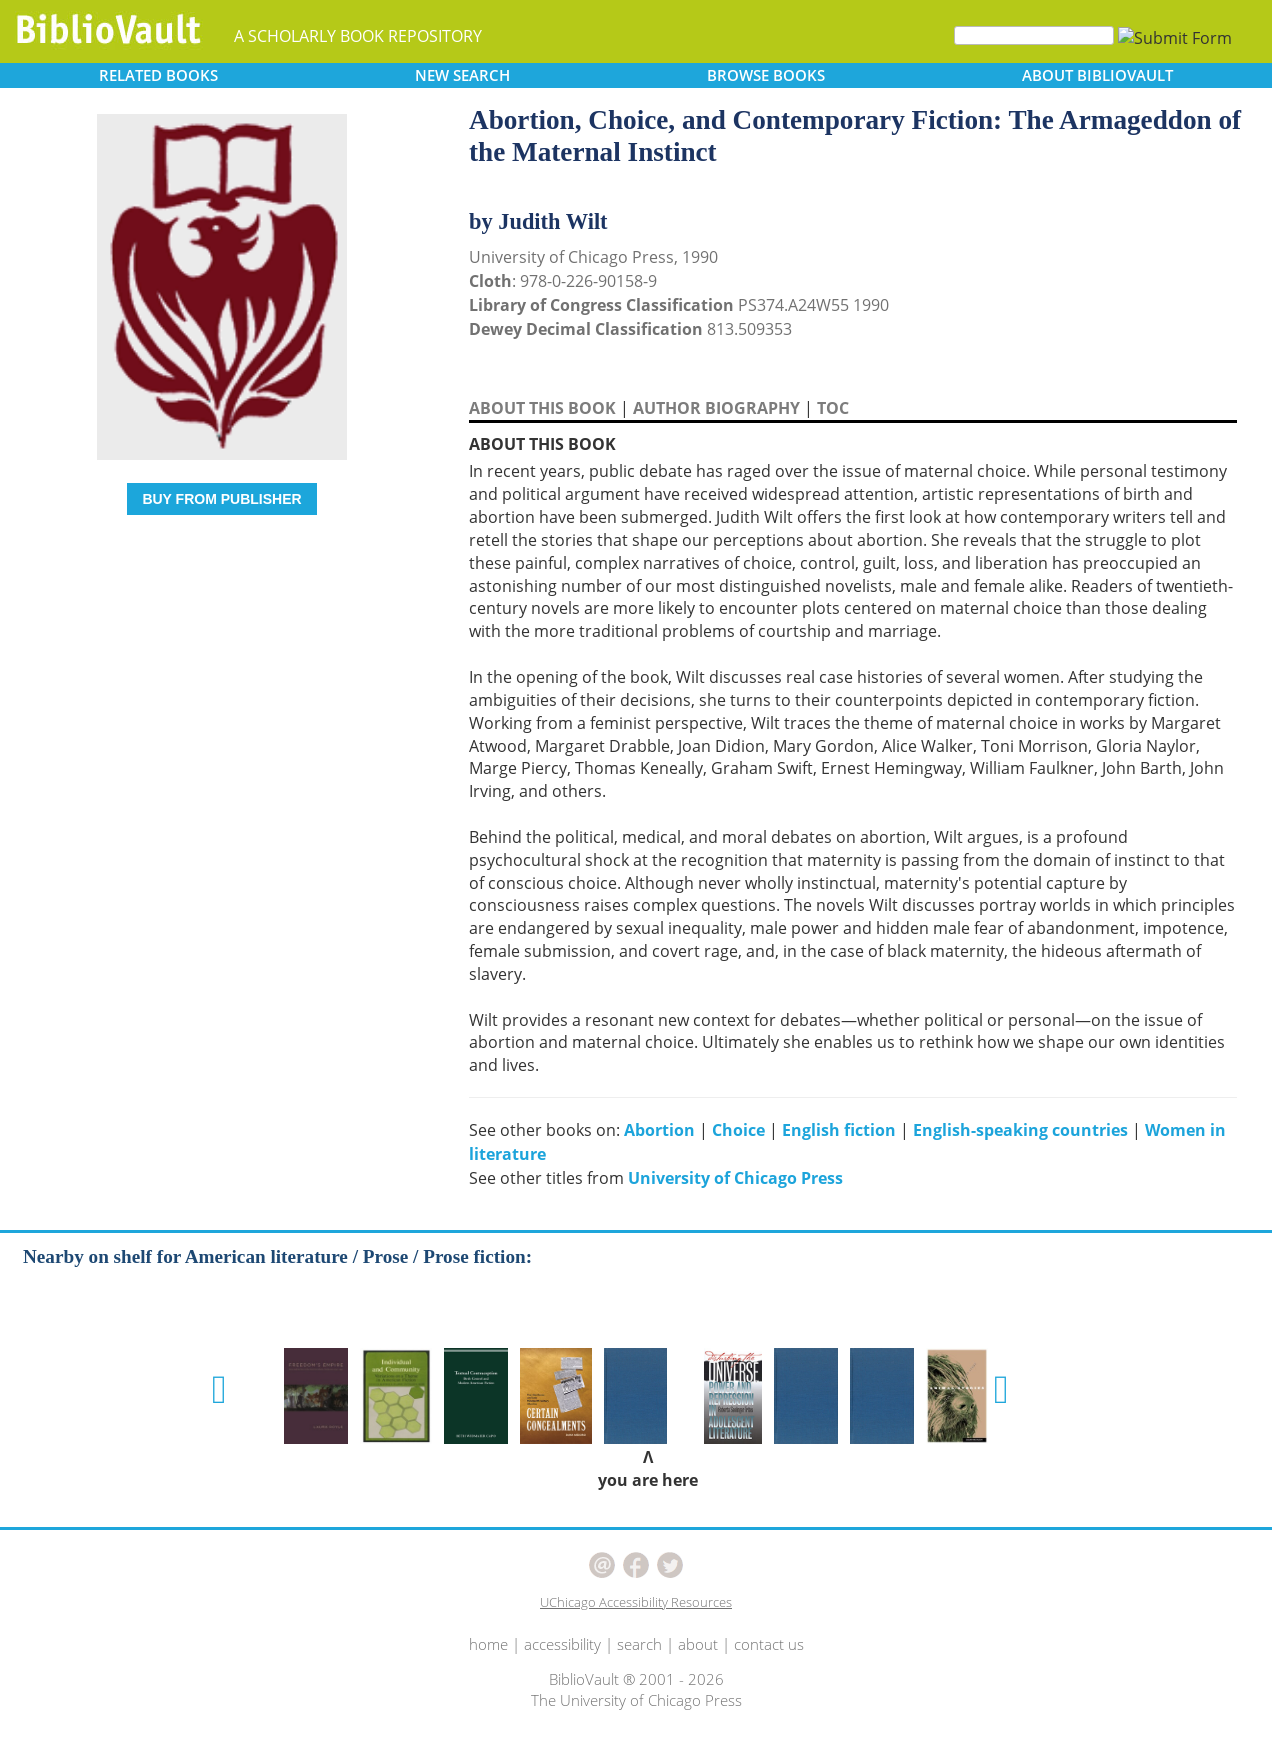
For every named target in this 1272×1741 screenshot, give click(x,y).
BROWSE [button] (766, 75)
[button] (219, 1390)
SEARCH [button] (462, 75)
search (639, 1644)
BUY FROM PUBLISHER (221, 499)
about (698, 1644)
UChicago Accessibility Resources (636, 1602)
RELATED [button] (158, 75)
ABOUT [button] (1097, 75)
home (488, 1644)
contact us (769, 1644)
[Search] (1034, 35)
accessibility (562, 1644)
